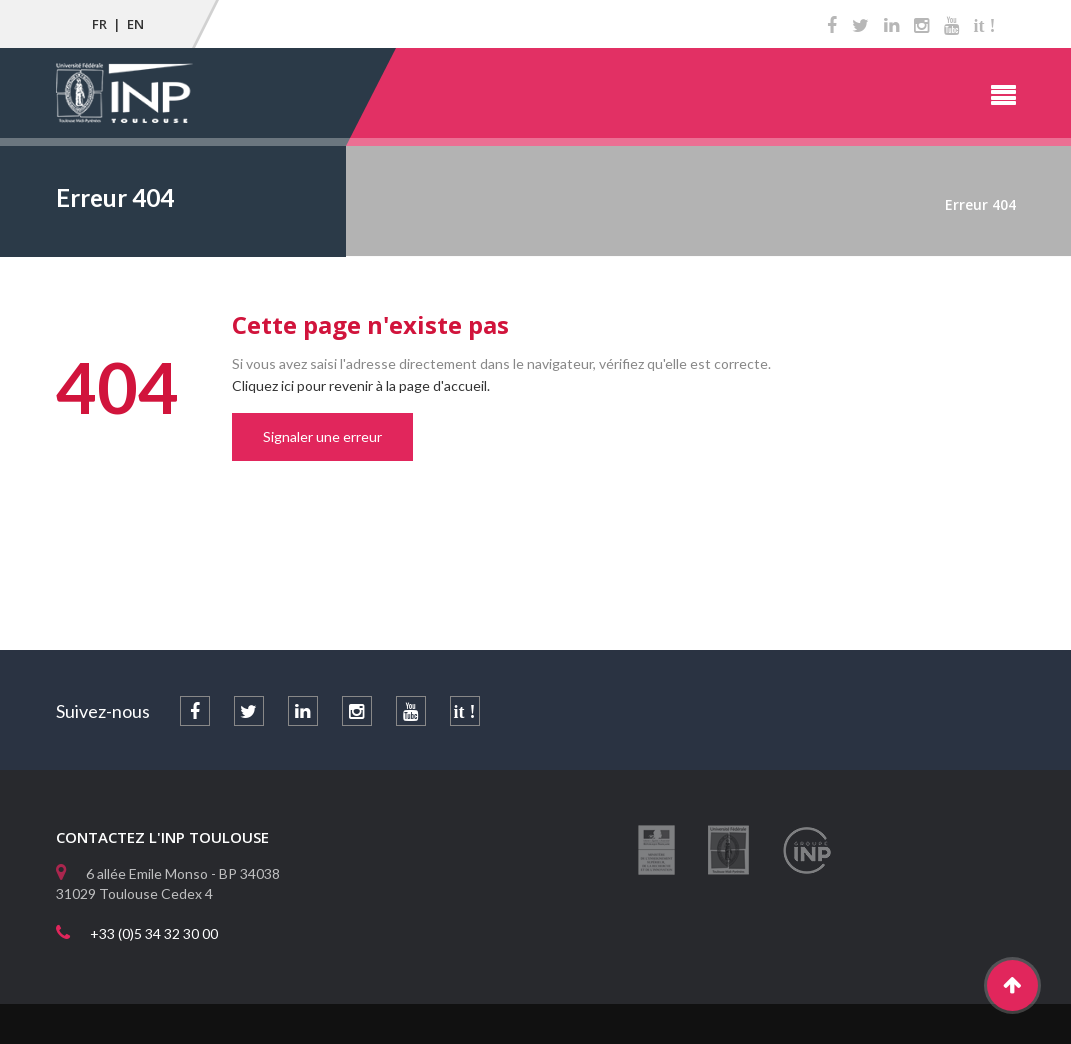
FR (99, 24)
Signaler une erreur (322, 436)
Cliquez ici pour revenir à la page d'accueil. (361, 385)
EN (135, 24)
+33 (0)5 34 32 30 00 (154, 933)
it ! (985, 26)
